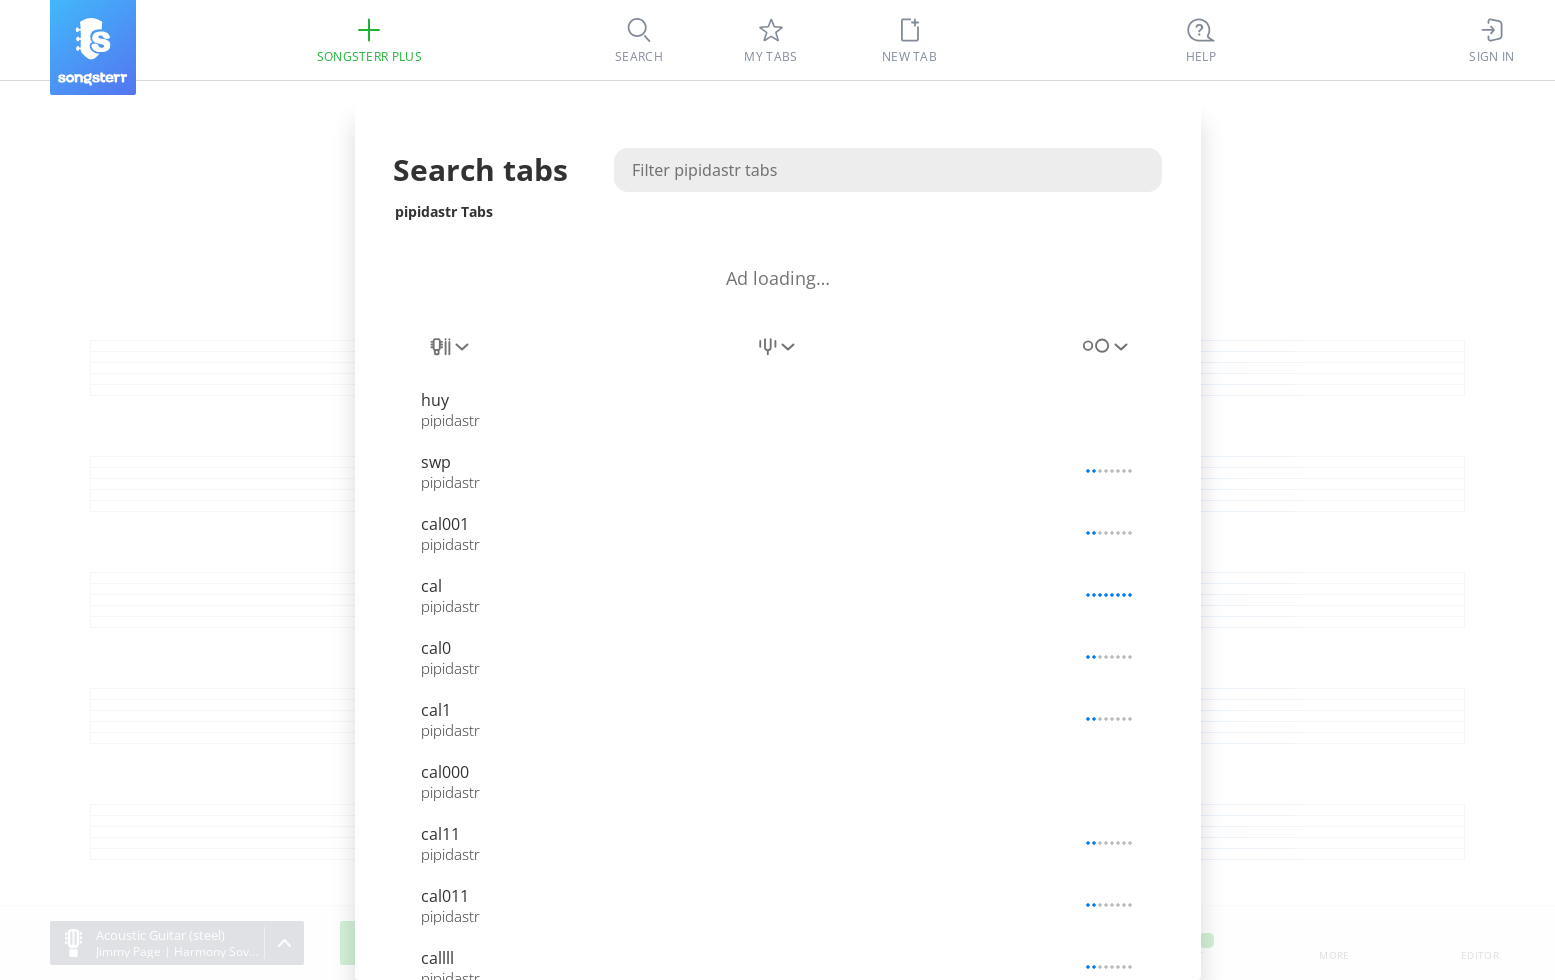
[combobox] (451, 358)
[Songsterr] (93, 47)
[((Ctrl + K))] (1201, 40)
